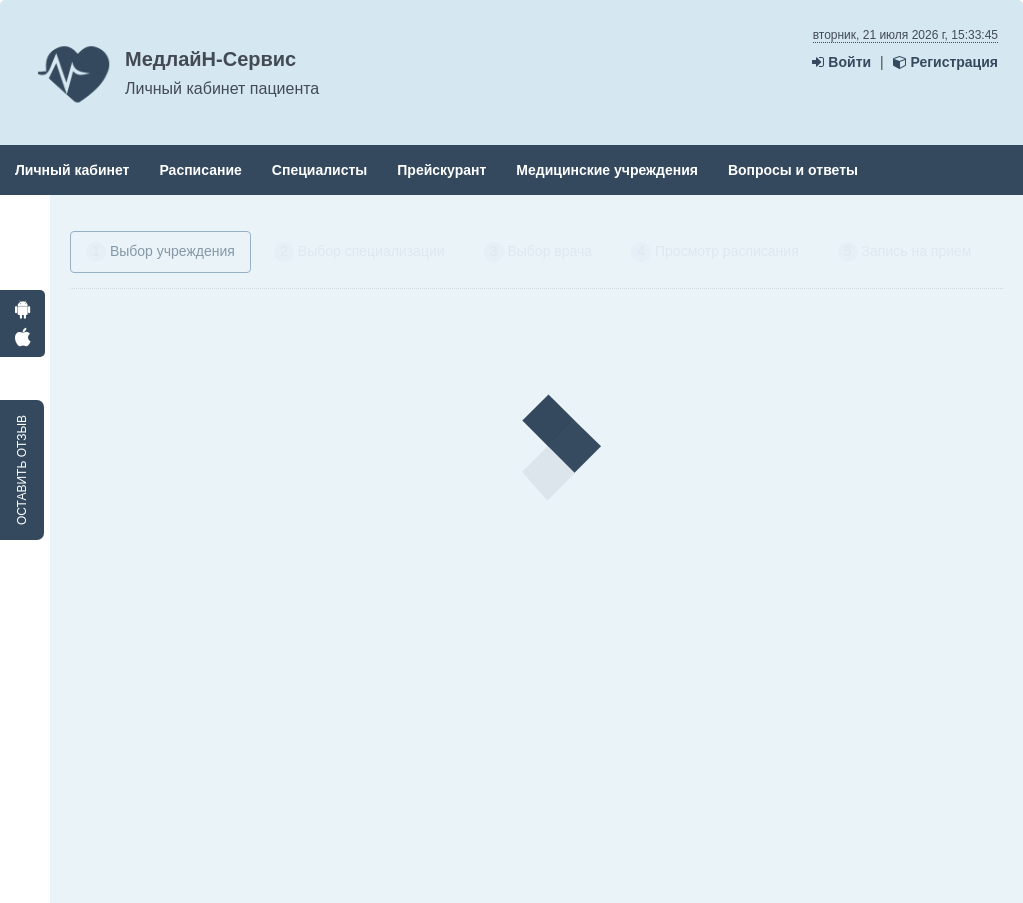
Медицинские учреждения (607, 170)
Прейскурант (441, 170)
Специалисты (319, 170)
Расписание (200, 170)
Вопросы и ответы (793, 170)
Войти (841, 62)
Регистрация (945, 62)
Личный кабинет (72, 170)
